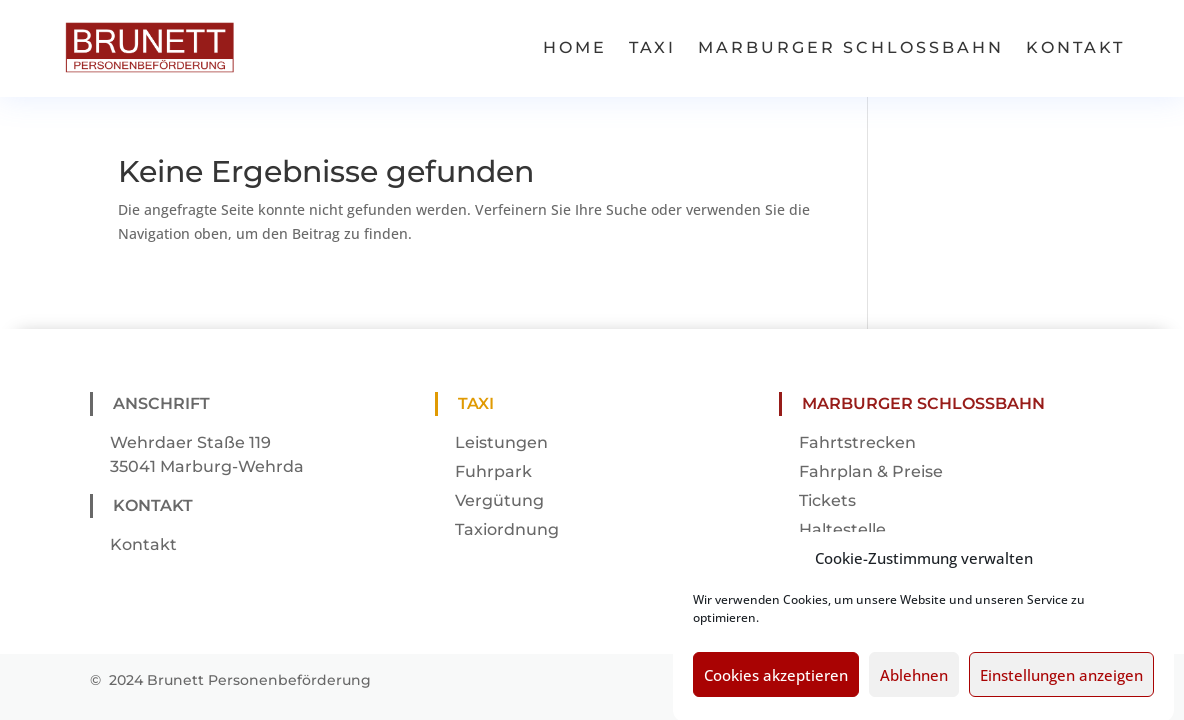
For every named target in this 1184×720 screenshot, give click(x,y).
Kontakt (1075, 47)
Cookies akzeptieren (776, 683)
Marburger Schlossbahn (851, 47)
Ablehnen (914, 683)
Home (575, 47)
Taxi (652, 47)
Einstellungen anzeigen (1061, 683)
